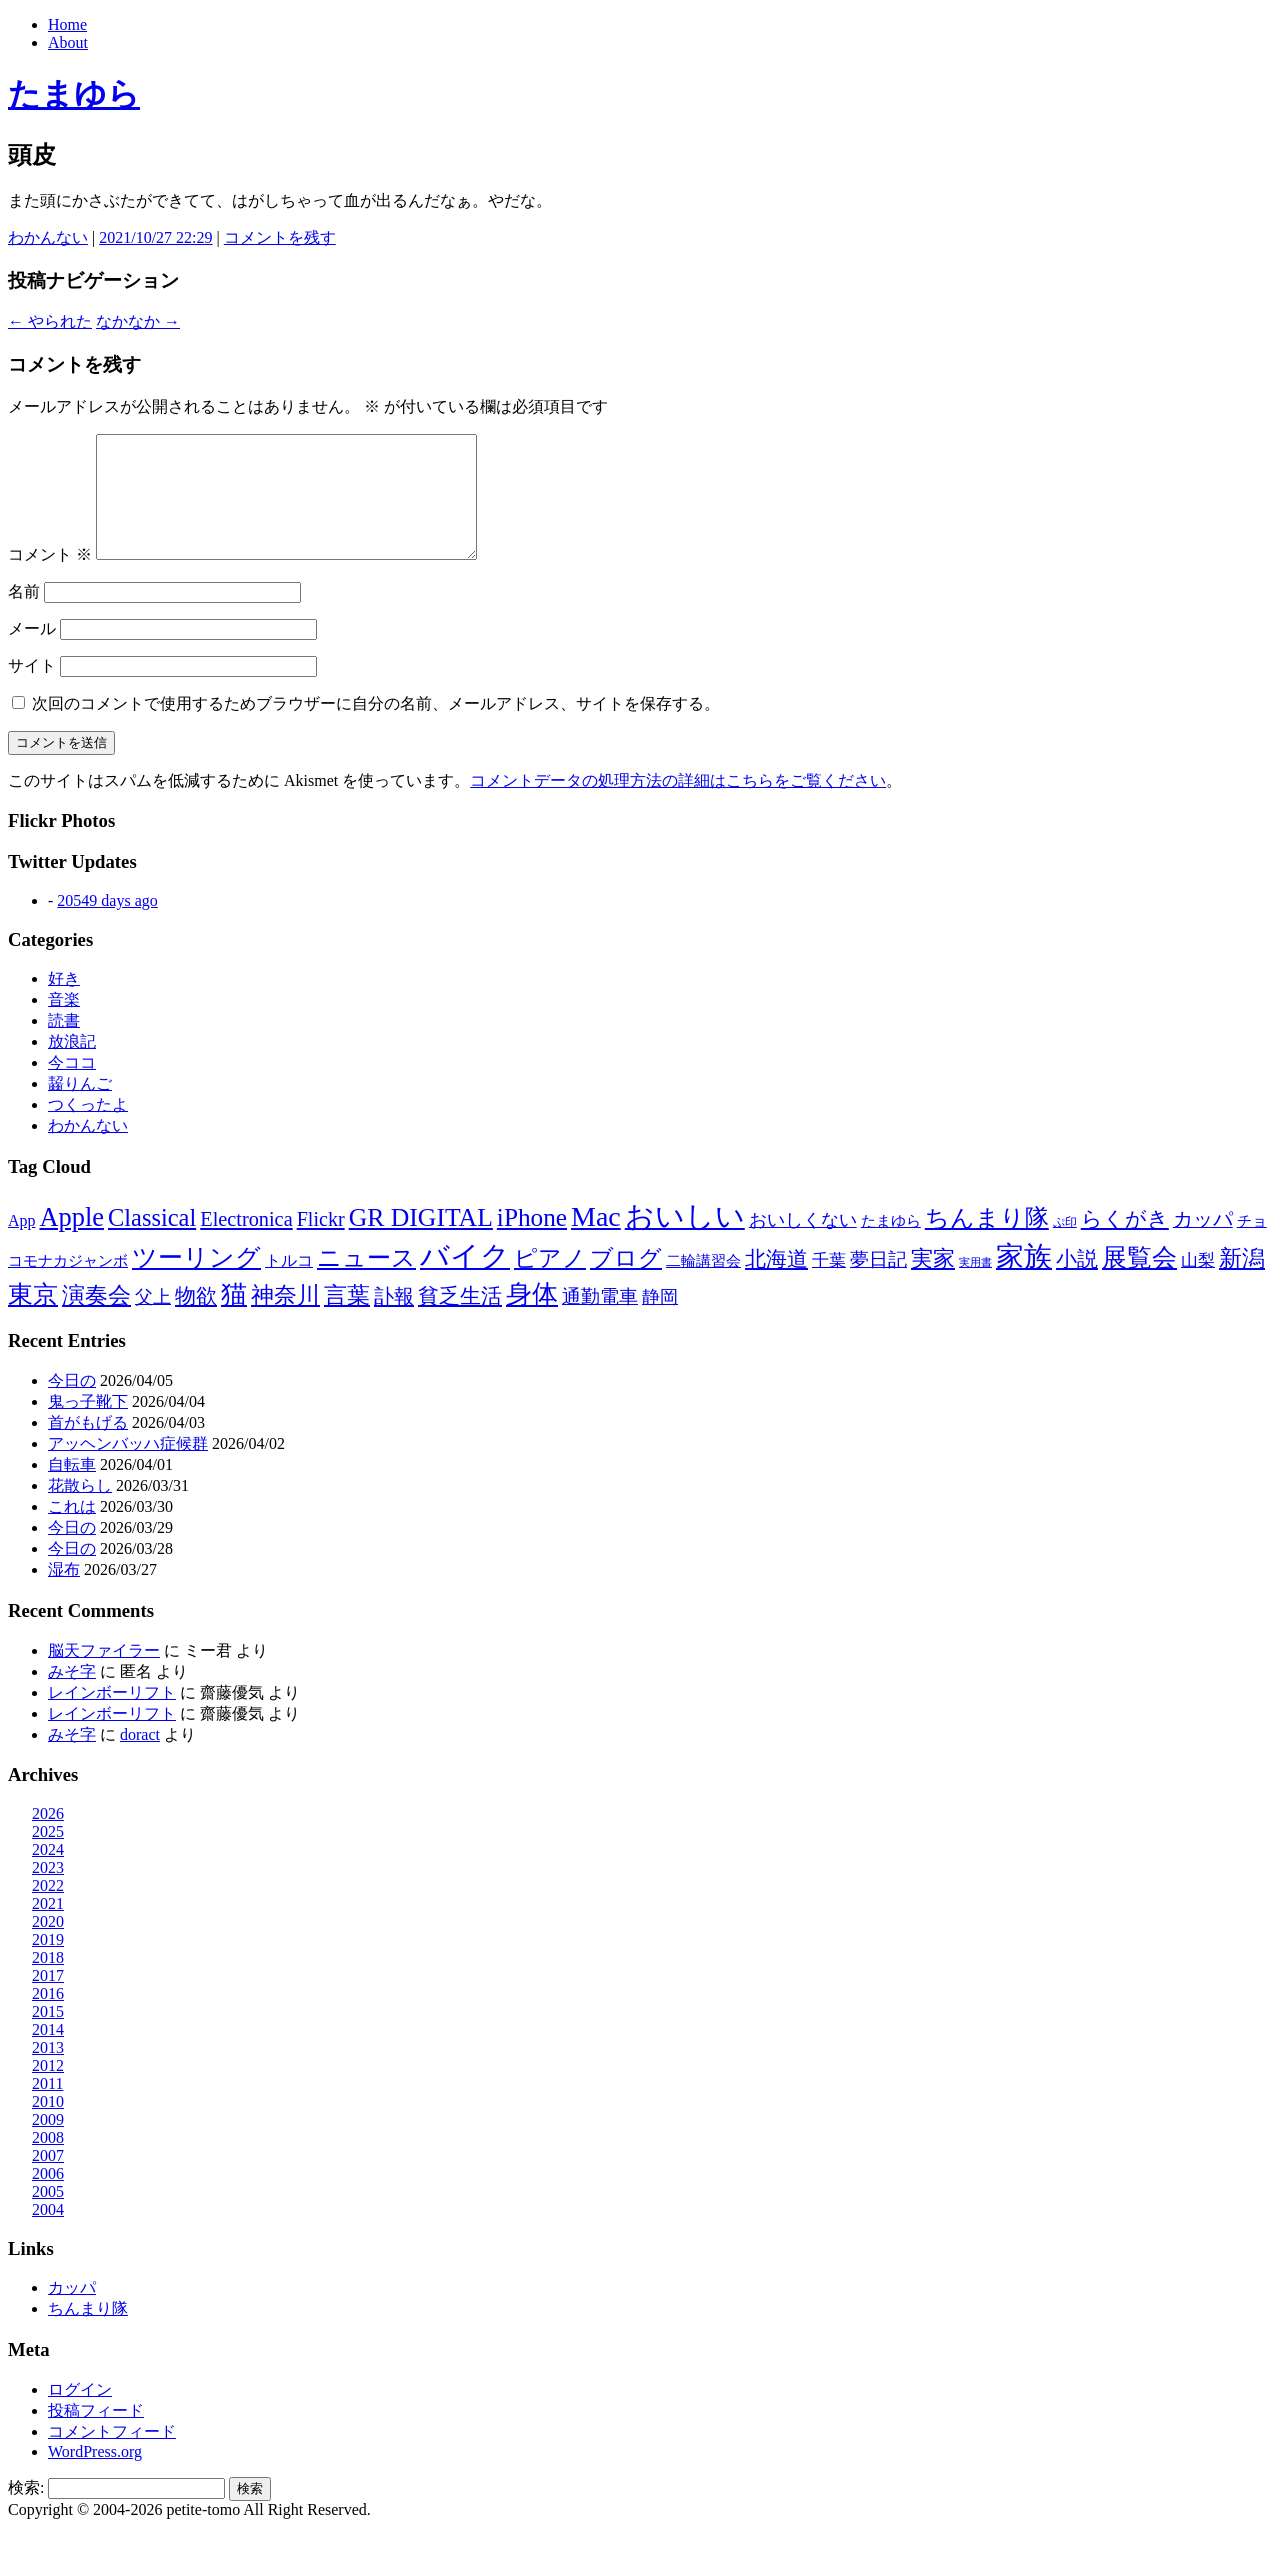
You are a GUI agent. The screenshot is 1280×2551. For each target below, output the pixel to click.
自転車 (72, 1488)
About (68, 42)
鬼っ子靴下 (88, 1425)
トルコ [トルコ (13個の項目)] (289, 1284)
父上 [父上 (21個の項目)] (153, 1321)
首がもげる (88, 1446)
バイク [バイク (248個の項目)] (465, 1280)
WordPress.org (95, 2475)
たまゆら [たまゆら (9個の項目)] (891, 1245)
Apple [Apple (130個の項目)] (71, 1241)
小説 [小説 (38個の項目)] (1077, 1283)
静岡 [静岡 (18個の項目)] (660, 1321)
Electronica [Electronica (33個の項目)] (246, 1243)
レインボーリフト (112, 1716)
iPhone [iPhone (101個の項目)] (532, 1241)
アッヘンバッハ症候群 (128, 1467)
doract (140, 1758)
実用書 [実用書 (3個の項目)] (975, 1286)
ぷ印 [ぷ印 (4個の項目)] (1065, 1246)
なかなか (138, 321)
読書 (64, 1044)
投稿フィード (96, 2434)
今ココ (72, 1086)
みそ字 (72, 1695)
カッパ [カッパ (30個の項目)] (1203, 1243)
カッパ (72, 2311)
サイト (32, 689)
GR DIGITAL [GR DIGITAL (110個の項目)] (421, 1241)
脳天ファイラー (104, 1674)
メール (32, 652)
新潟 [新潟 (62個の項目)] (1242, 1282)
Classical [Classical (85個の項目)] (152, 1241)
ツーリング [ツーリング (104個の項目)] (196, 1281)
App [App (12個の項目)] (21, 1244)
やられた (50, 321)
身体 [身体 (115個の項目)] (532, 1318)
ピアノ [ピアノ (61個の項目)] (550, 1282)
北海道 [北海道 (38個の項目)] (776, 1283)
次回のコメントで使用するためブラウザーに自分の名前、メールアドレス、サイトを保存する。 (376, 727)
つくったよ (88, 1128)
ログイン (80, 2413)
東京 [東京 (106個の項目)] (33, 1318)
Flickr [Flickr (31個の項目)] (321, 1243)
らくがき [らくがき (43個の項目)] (1125, 1243)
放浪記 (72, 1065)
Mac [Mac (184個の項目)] (596, 1240)
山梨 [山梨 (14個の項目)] (1198, 1284)
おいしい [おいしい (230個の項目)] (685, 1240)
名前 (24, 615)
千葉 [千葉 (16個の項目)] (829, 1284)
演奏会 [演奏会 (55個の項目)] (96, 1319)
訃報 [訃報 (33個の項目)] (394, 1320)
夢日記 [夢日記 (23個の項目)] (878, 1283)
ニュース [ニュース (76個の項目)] (366, 1282)
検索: (26, 2511)
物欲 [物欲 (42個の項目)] (196, 1320)
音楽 (64, 1023)
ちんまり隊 (88, 2332)
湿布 (64, 1593)
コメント (50, 578)
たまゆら (74, 94)
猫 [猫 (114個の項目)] (234, 1318)
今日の (72, 1404)
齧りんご (80, 1107)
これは (72, 1530)
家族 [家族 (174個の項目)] (1024, 1280)
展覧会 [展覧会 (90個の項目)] (1139, 1281)
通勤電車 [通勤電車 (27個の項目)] (600, 1320)
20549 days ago (107, 924)
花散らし (80, 1509)
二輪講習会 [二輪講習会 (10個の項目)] (703, 1284)
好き (64, 1002)
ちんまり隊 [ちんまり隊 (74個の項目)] (987, 1242)
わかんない (48, 237)
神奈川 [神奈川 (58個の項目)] (285, 1319)
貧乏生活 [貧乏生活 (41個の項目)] (460, 1320)
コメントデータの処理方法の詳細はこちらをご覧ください (678, 804)
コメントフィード (112, 2455)
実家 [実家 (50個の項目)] (933, 1282)
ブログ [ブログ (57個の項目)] (626, 1282)
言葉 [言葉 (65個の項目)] (347, 1319)
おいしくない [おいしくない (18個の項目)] (803, 1244)
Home (67, 24)
